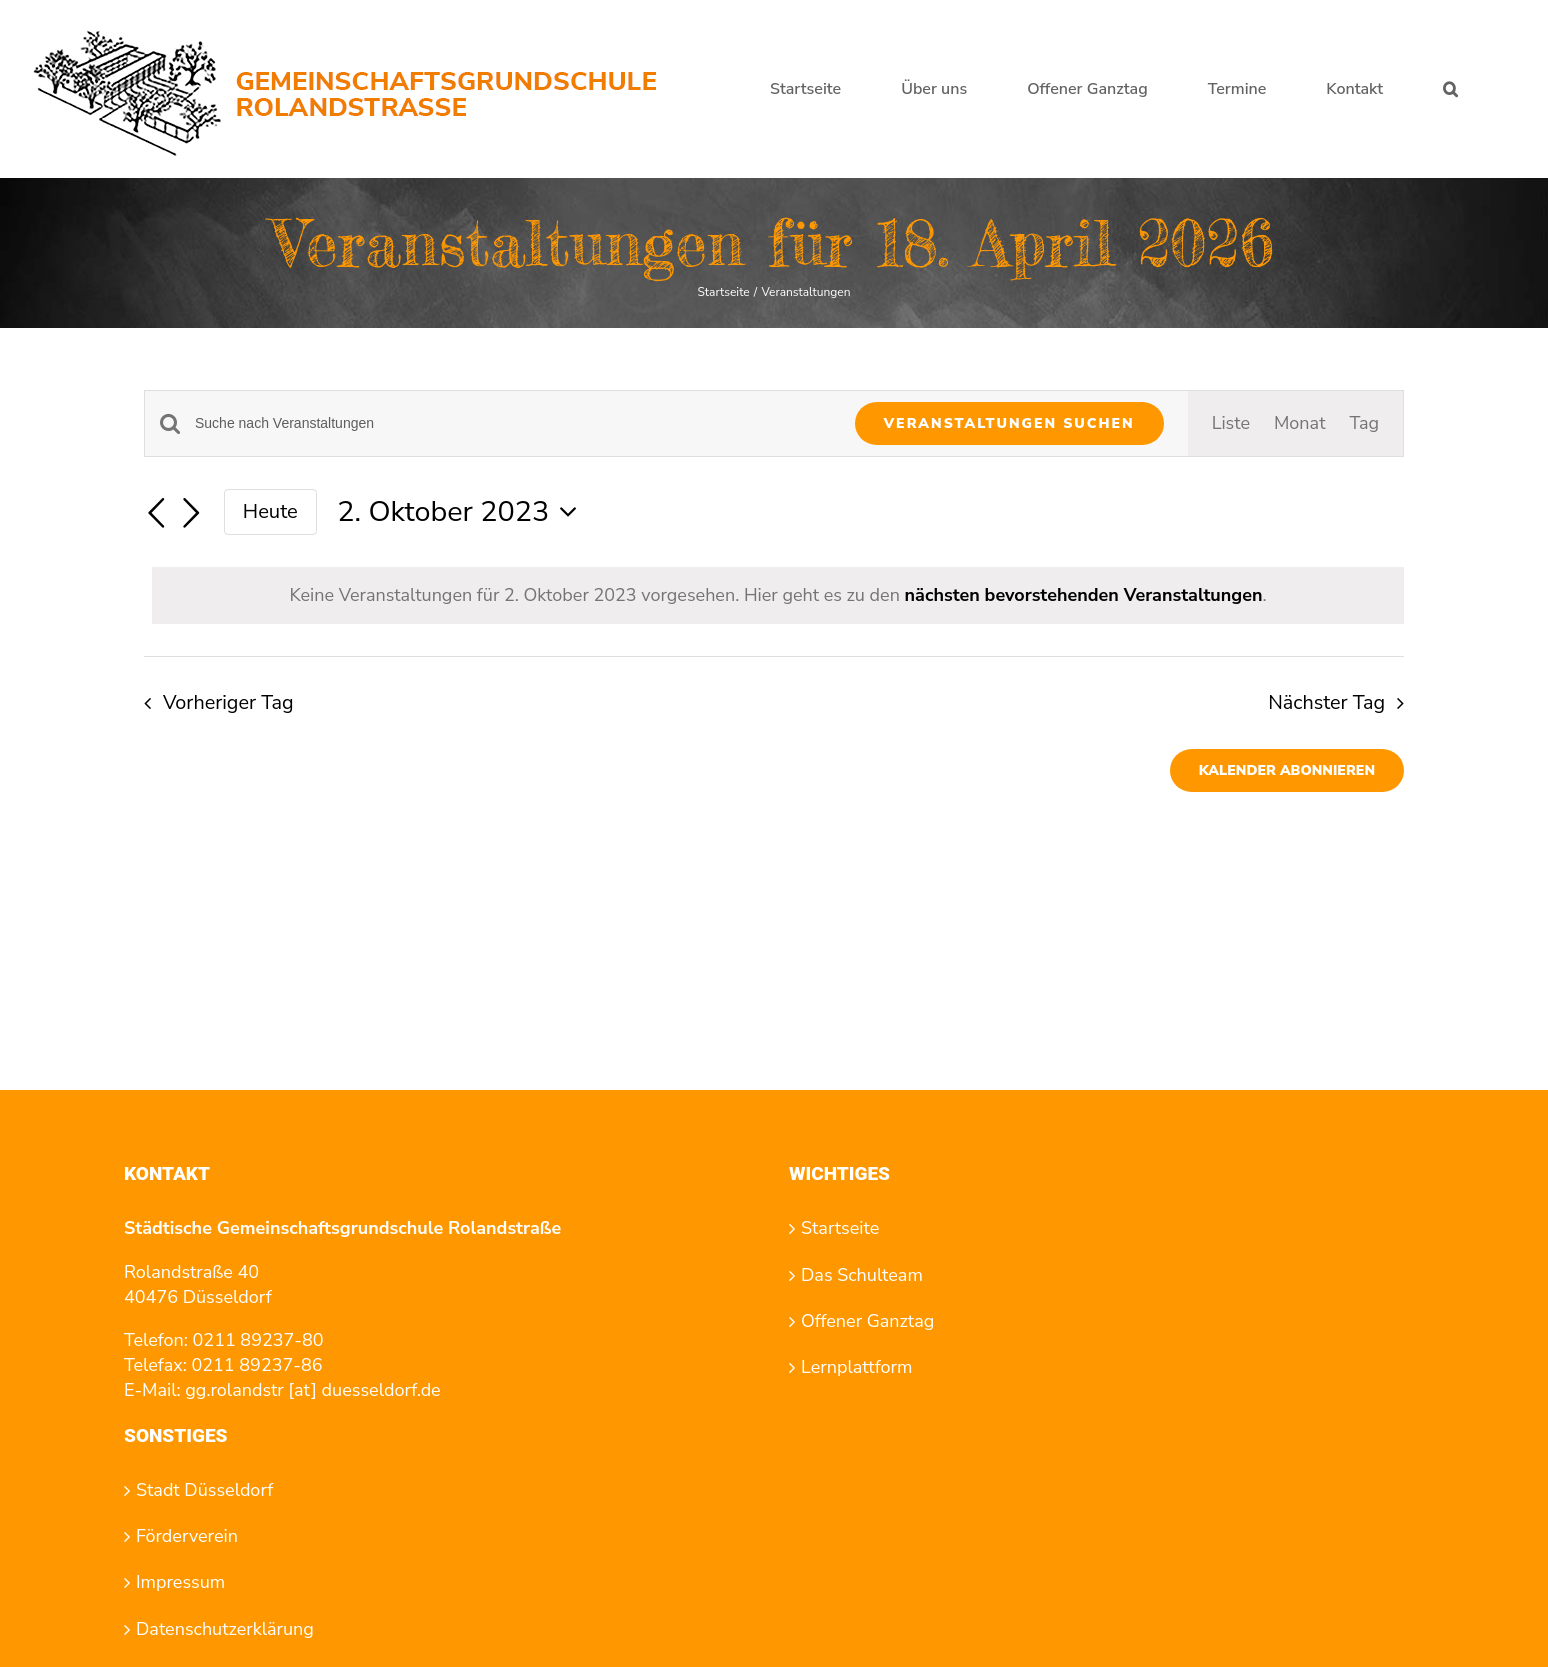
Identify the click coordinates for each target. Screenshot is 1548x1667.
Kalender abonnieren (1287, 770)
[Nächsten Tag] (192, 514)
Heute (270, 511)
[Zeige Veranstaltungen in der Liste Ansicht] (1231, 423)
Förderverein (187, 1536)
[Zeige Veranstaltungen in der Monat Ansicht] (1299, 423)
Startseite (840, 1228)
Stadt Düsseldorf (204, 1490)
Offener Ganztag (867, 1321)
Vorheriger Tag (228, 702)
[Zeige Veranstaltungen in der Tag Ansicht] (1364, 423)
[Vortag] (156, 514)
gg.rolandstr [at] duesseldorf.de (312, 1390)
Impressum (180, 1582)
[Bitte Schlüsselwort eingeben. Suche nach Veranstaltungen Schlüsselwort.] (513, 423)
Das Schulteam (862, 1275)
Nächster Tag (1326, 702)
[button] (1450, 89)
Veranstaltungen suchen (1009, 423)
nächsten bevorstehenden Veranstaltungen (1084, 595)
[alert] (778, 595)
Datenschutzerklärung (225, 1629)
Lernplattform (856, 1367)
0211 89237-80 (258, 1340)
